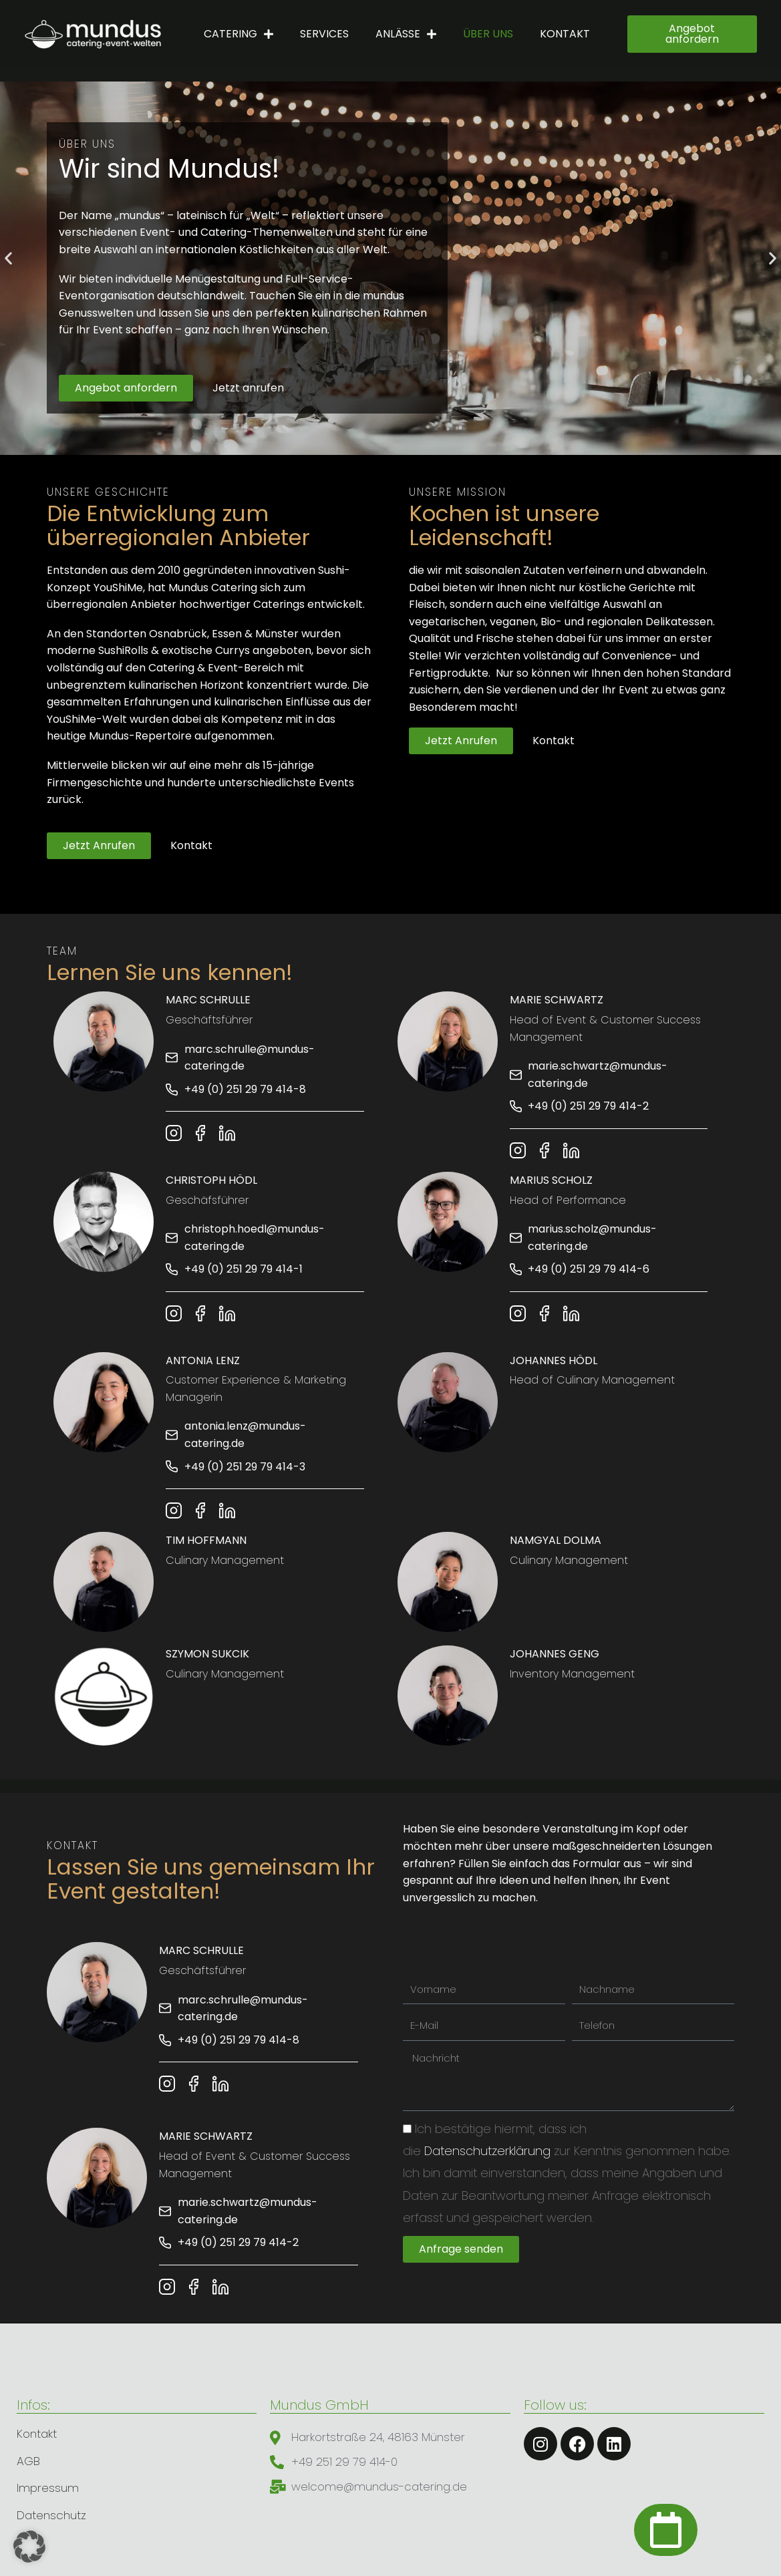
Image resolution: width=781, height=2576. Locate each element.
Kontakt (565, 33)
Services (324, 33)
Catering (238, 34)
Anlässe (405, 34)
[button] (8, 258)
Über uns (488, 33)
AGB (28, 2461)
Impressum (48, 2488)
